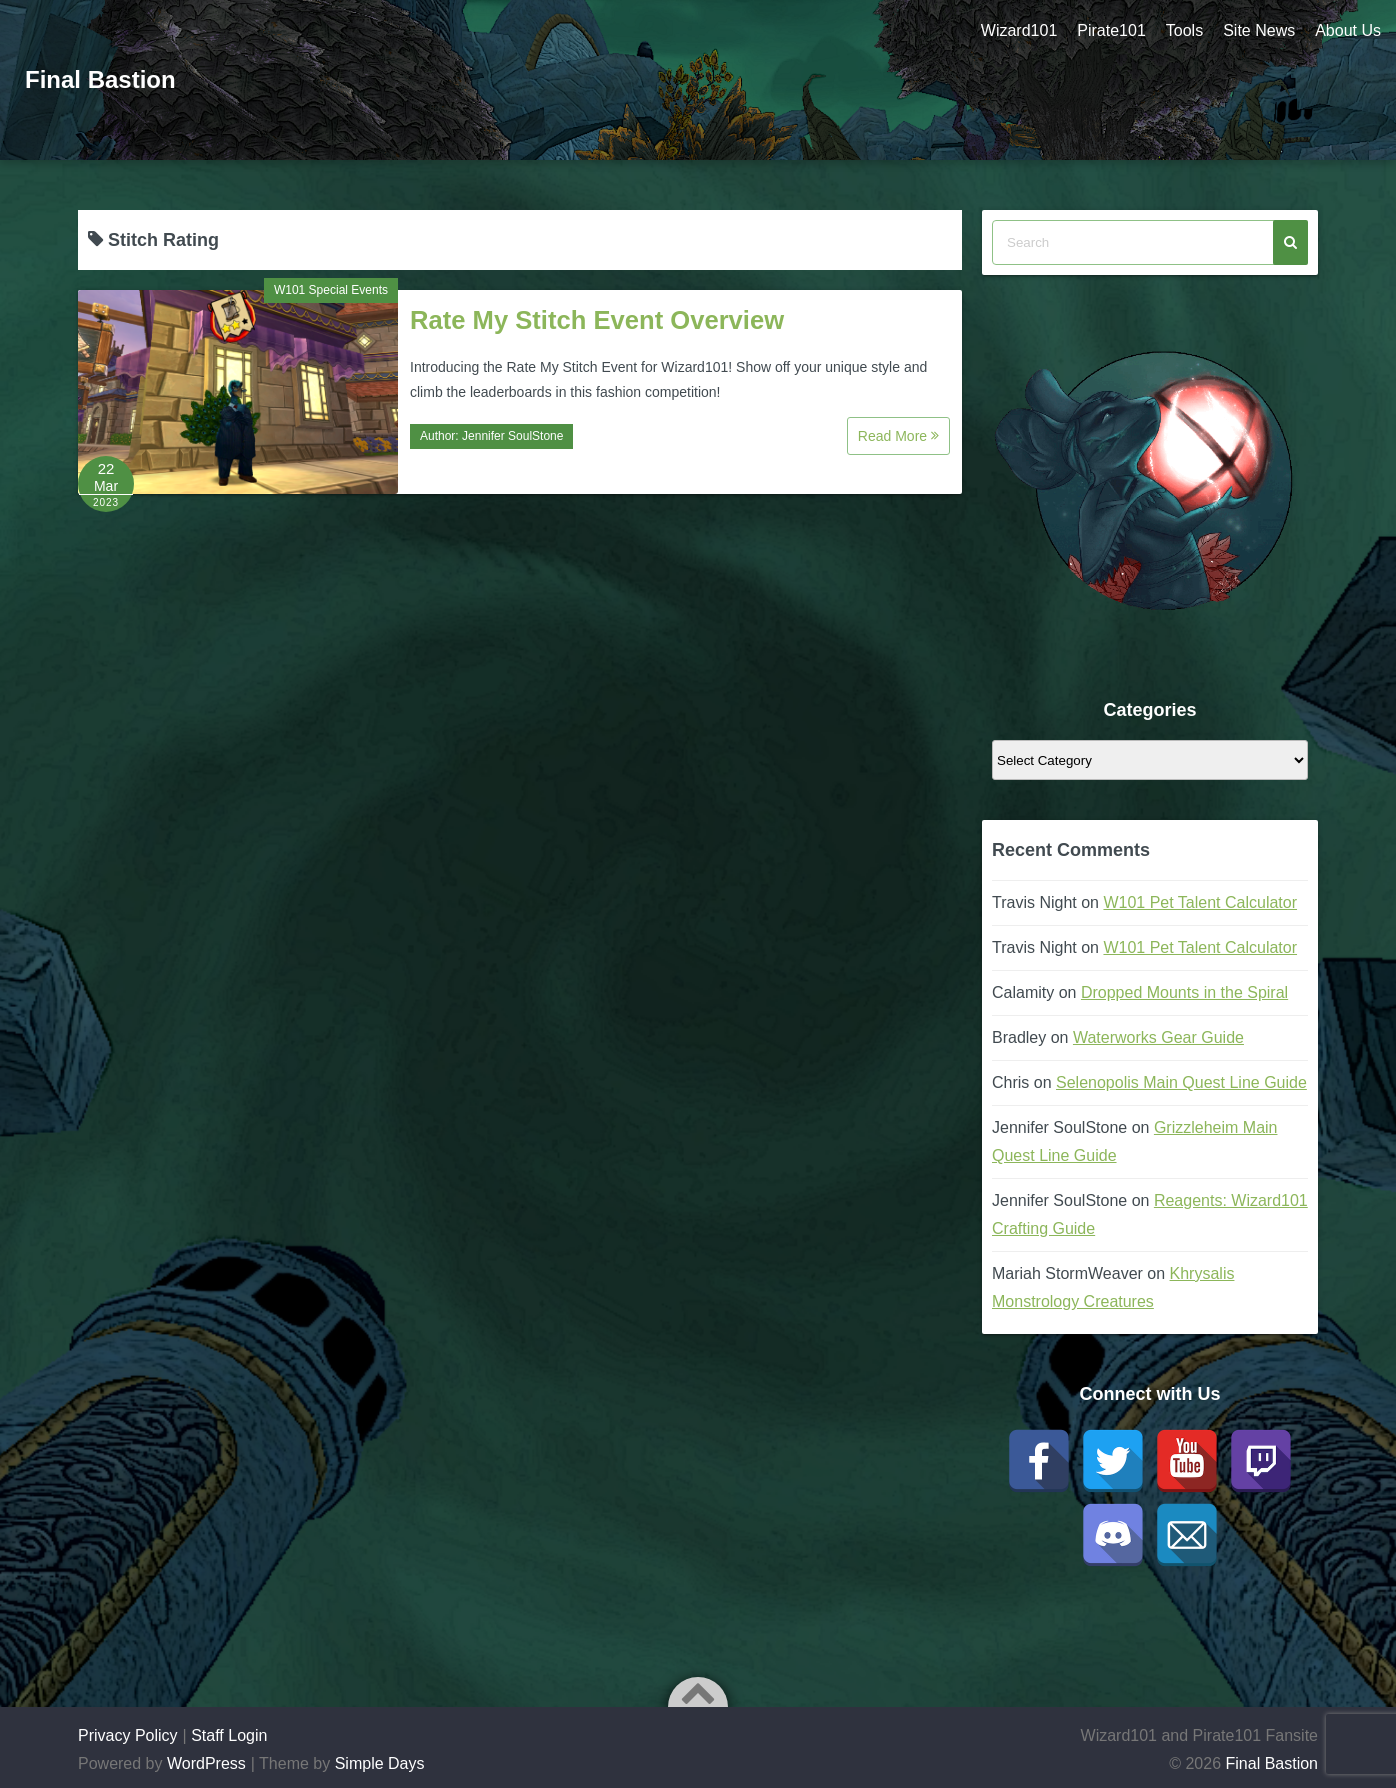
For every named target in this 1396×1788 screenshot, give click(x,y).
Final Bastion (100, 79)
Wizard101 (1019, 30)
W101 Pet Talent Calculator (1200, 902)
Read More (898, 436)
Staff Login (229, 1735)
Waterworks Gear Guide (1158, 1037)
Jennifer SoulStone (512, 436)
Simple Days (380, 1763)
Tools (1184, 30)
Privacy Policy (128, 1735)
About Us (1348, 30)
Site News (1259, 30)
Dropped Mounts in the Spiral (1184, 992)
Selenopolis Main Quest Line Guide (1181, 1082)
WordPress (206, 1763)
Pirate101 (1111, 30)
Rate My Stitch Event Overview (597, 320)
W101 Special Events (331, 290)
